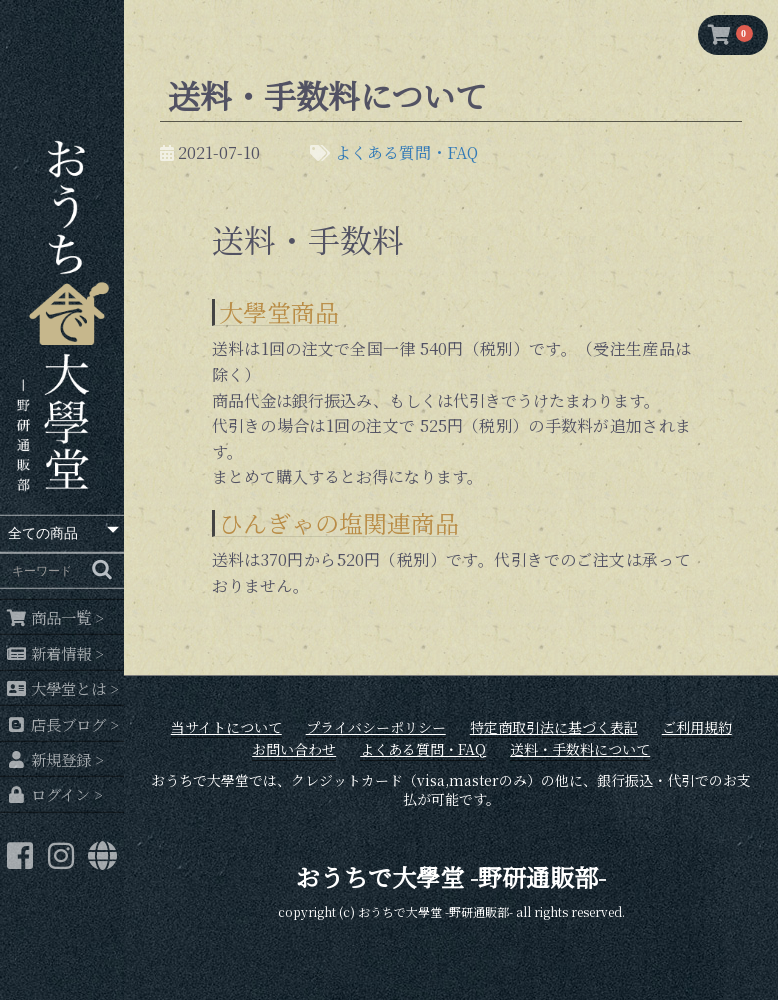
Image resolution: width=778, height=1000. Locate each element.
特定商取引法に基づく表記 (554, 727)
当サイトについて (226, 727)
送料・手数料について (580, 749)
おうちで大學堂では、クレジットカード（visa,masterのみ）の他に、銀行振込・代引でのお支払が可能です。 (451, 790)
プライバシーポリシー (376, 727)
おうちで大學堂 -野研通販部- (451, 876)
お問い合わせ (294, 749)
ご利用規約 (697, 727)
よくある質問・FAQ (406, 152)
